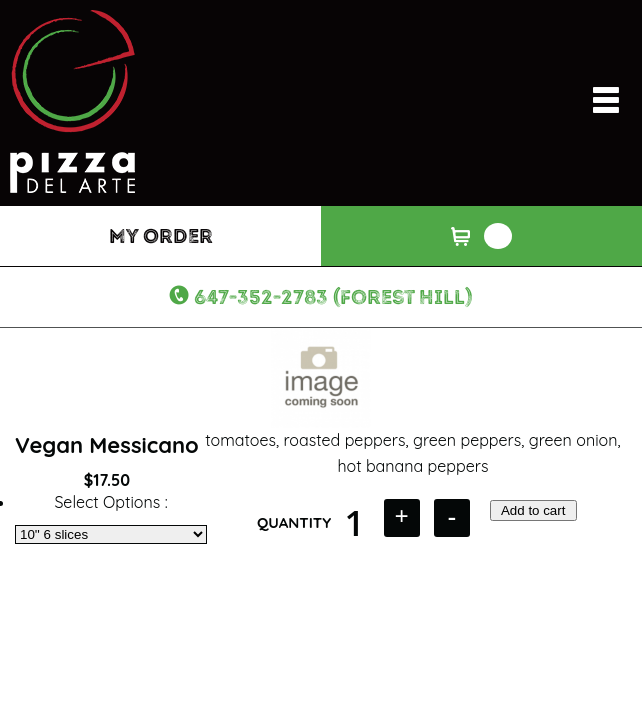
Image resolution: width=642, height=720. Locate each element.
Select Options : (110, 502)
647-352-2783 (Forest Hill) (333, 297)
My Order (161, 236)
